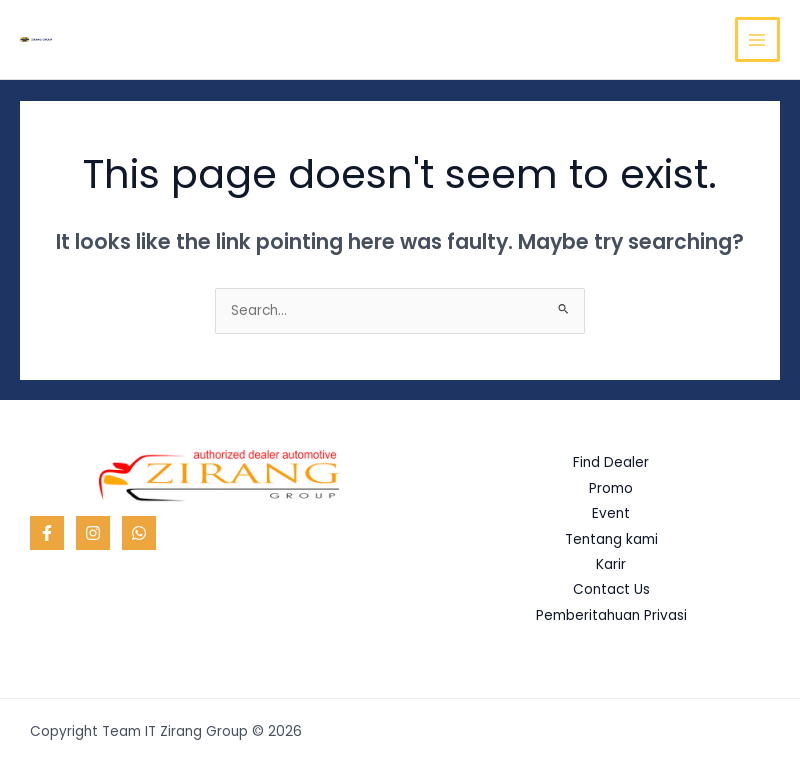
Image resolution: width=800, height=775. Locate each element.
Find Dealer (611, 462)
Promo (611, 488)
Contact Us (611, 589)
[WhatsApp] (139, 533)
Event (611, 513)
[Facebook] (47, 533)
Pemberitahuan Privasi (611, 615)
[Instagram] (93, 533)
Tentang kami (611, 539)
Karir (611, 564)
